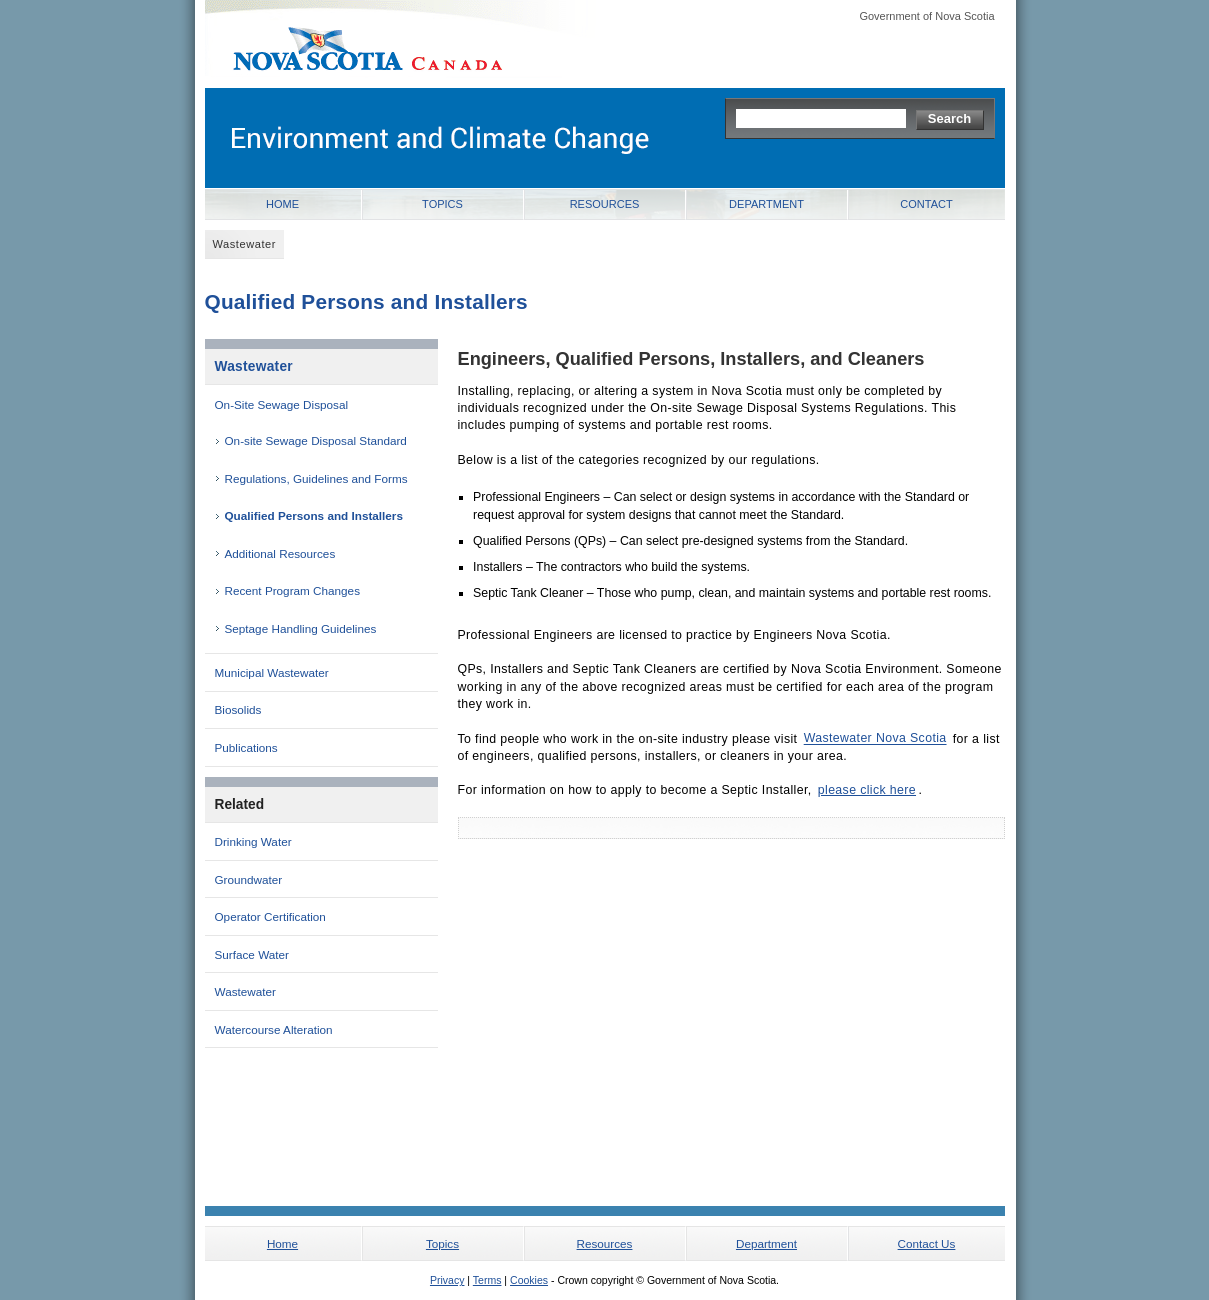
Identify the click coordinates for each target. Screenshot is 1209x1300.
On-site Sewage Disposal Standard (316, 440)
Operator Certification (270, 916)
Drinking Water (253, 841)
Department (766, 204)
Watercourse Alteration (274, 1029)
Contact (926, 204)
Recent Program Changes (293, 590)
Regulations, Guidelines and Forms (316, 478)
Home (282, 204)
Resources (605, 204)
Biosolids (238, 709)
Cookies (529, 1280)
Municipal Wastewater (272, 672)
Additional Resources (280, 553)
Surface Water (252, 954)
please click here (867, 790)
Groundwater (249, 879)
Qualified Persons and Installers (314, 515)
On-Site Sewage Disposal (282, 404)
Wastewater (254, 366)
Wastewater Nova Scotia (875, 739)
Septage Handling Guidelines (301, 628)
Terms (487, 1280)
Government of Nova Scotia (926, 16)
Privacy (447, 1280)
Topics (442, 204)
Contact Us (927, 1243)
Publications (246, 747)
